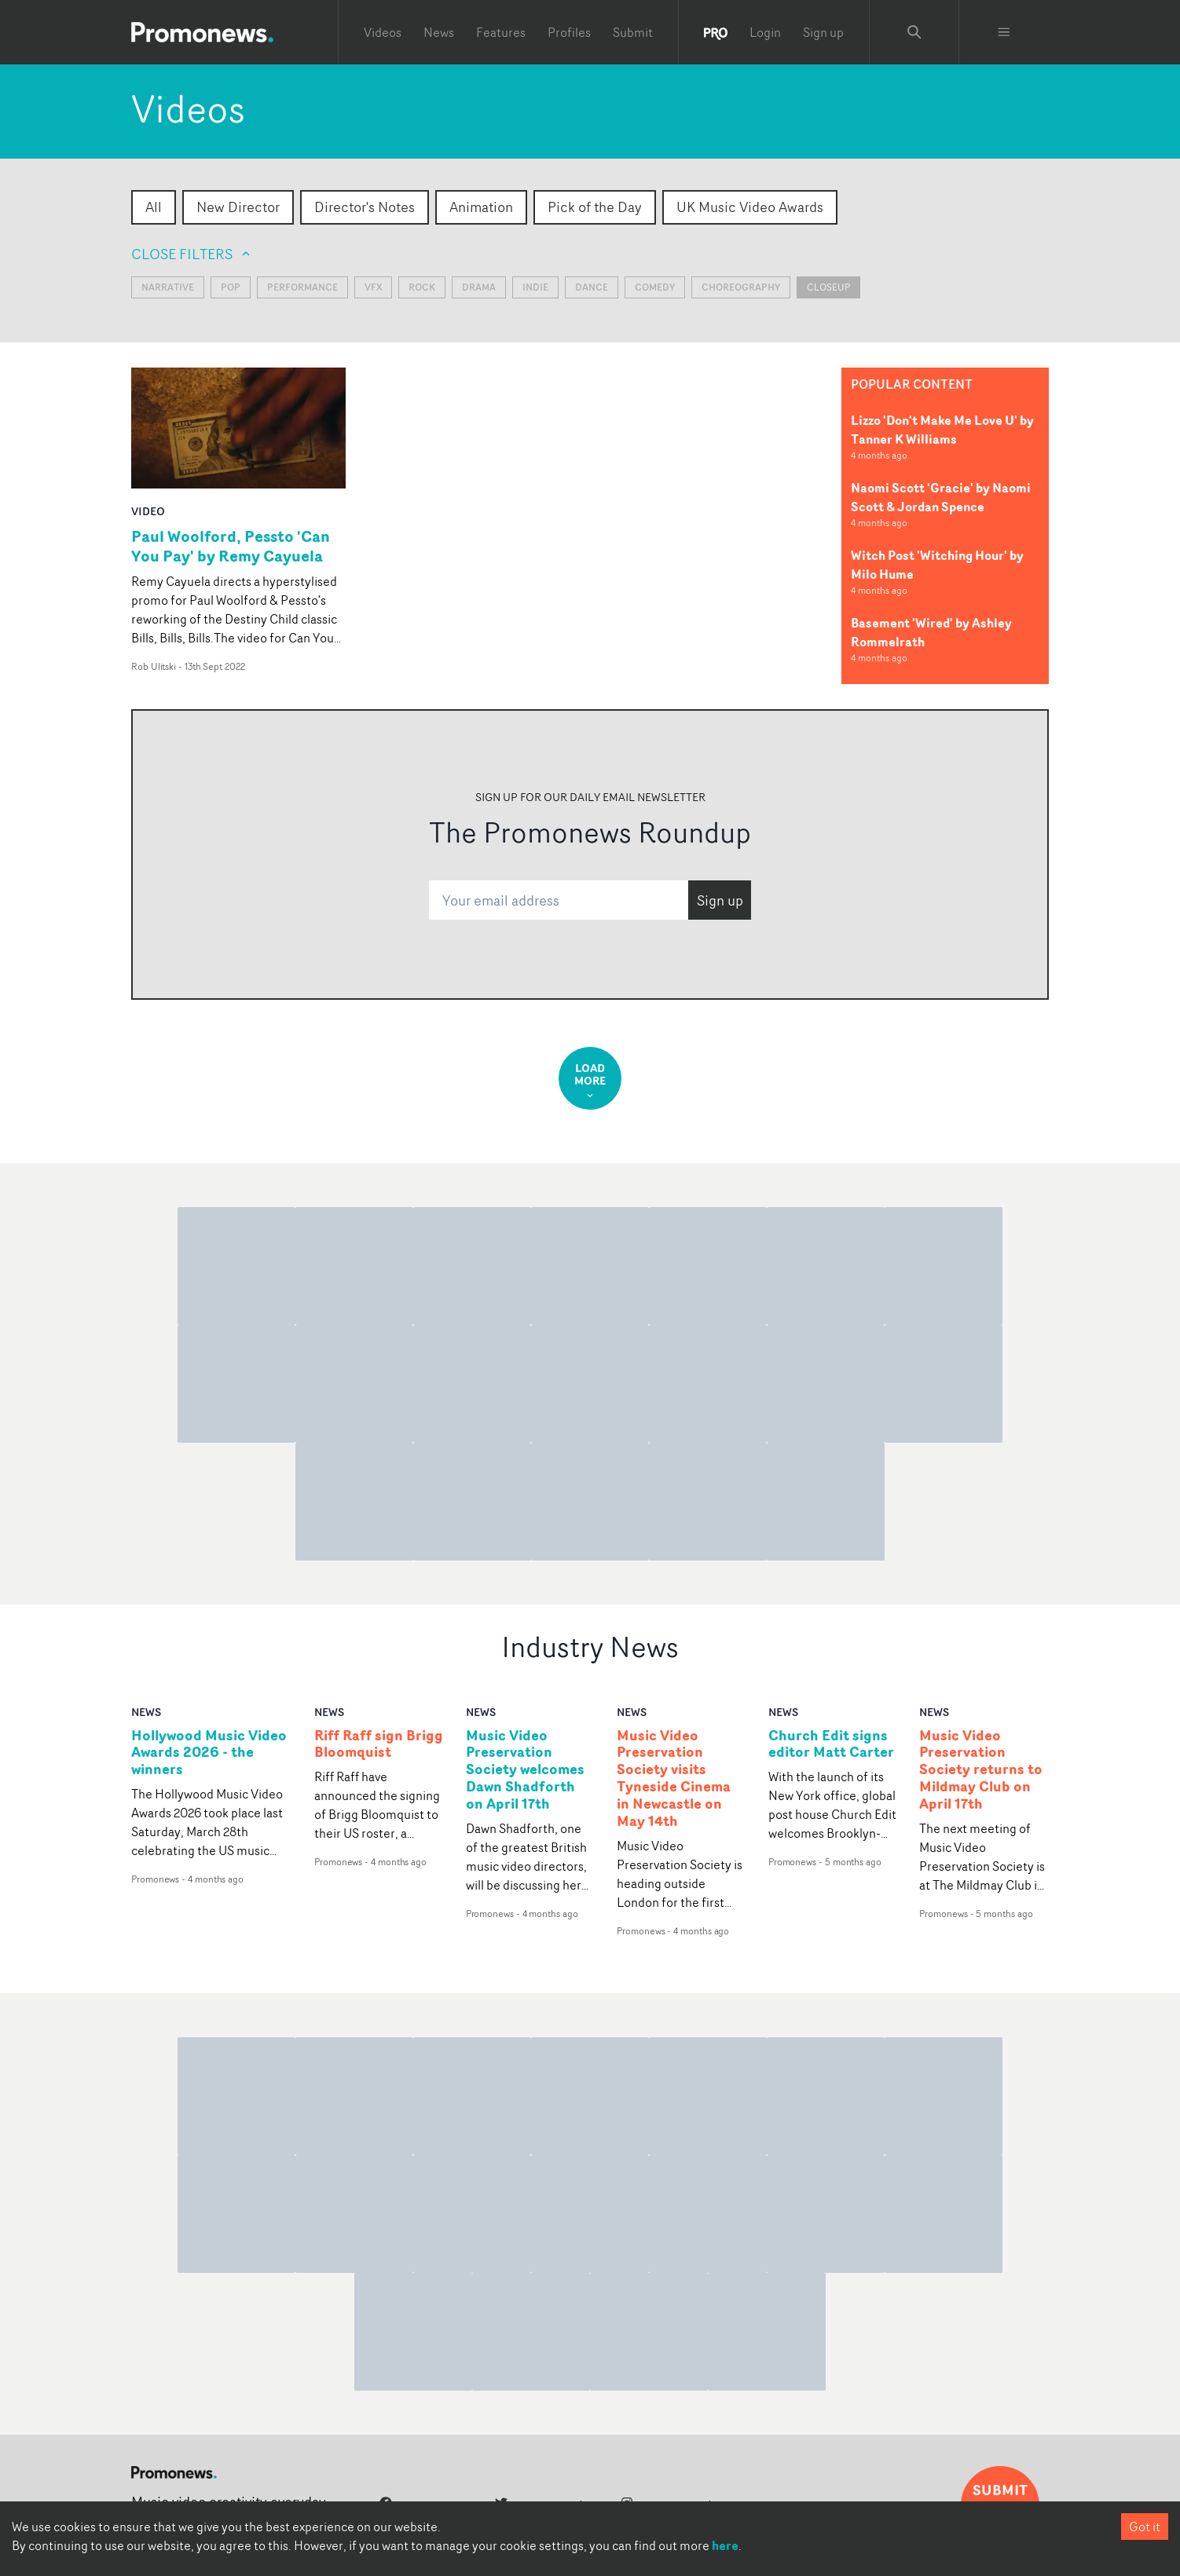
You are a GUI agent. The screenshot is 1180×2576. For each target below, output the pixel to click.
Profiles (569, 32)
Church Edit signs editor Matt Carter (831, 1744)
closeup (828, 287)
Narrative (167, 287)
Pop (230, 287)
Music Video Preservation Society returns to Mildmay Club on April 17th (981, 1770)
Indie (535, 287)
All (153, 206)
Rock (422, 287)
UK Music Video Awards (749, 206)
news (146, 1711)
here (725, 2545)
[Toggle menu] (1004, 32)
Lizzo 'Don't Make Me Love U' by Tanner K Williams (942, 429)
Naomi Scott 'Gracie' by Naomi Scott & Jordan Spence (941, 497)
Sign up (823, 32)
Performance (302, 287)
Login (765, 32)
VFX (373, 287)
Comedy (655, 287)
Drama (479, 287)
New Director (238, 206)
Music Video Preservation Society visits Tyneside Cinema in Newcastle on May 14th (674, 1778)
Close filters (192, 253)
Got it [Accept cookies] (1144, 2526)
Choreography (741, 287)
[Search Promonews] (914, 32)
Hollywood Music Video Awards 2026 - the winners (209, 1753)
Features (501, 32)
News (438, 32)
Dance (591, 287)
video (148, 511)
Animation (481, 206)
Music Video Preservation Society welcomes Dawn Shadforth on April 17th (525, 1770)
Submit (633, 32)
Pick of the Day (595, 206)
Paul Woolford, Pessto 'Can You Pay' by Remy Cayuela (230, 545)
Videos (382, 32)
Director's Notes (364, 206)
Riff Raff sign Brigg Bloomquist (378, 1744)
